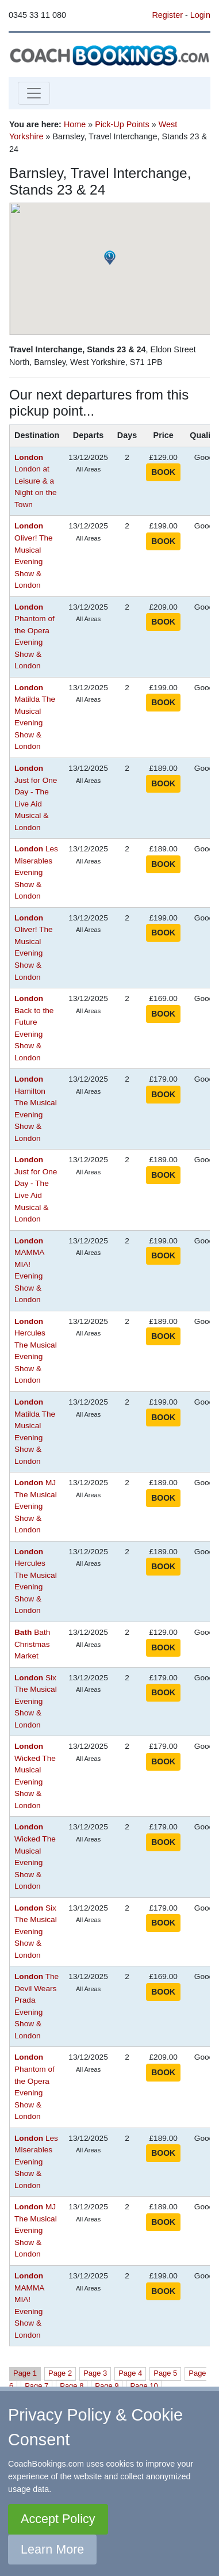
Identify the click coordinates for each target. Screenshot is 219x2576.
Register (167, 15)
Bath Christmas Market (32, 1644)
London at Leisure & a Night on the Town (35, 481)
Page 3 (95, 2373)
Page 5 (165, 2373)
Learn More (52, 2549)
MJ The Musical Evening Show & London (35, 1506)
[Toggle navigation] (34, 93)
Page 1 (25, 2373)
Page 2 (60, 2373)
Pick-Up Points (122, 124)
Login (200, 15)
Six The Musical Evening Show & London (35, 1701)
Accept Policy (58, 2519)
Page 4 (130, 2373)
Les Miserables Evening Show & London (36, 872)
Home (75, 124)
